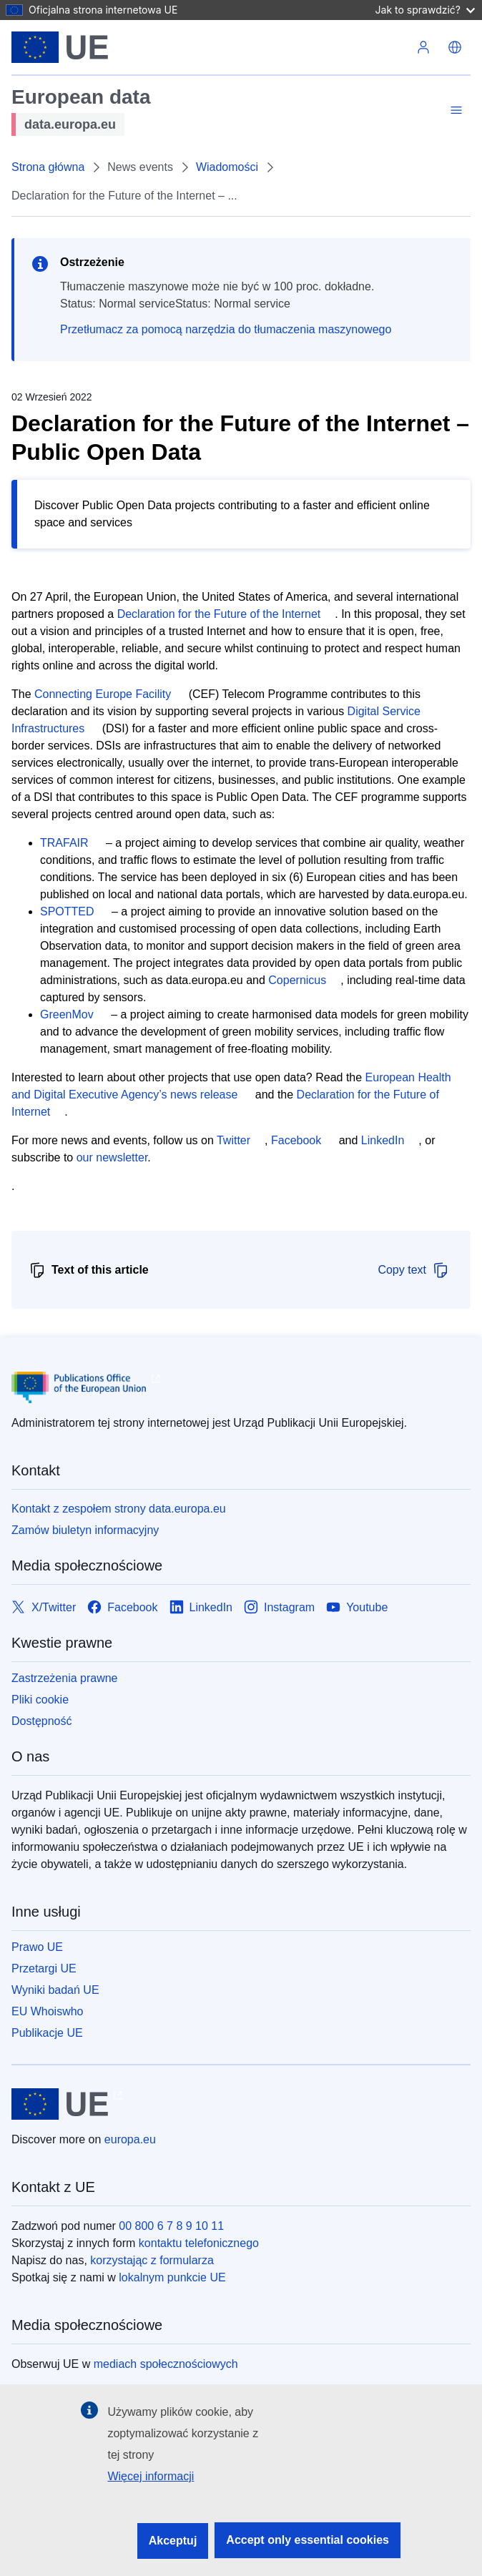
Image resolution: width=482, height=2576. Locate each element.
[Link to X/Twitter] (43, 1607)
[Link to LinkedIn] (201, 1607)
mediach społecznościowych (166, 2364)
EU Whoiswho (47, 2011)
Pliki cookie (40, 1699)
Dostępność (41, 1721)
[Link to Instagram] (279, 1607)
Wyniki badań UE (55, 1990)
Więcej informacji (150, 2476)
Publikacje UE (47, 2033)
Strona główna (47, 167)
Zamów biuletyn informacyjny (85, 1530)
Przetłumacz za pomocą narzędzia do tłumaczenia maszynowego (225, 329)
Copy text (413, 1270)
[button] (455, 47)
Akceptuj (173, 2541)
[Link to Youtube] (357, 1607)
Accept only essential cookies (307, 2540)
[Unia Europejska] (59, 47)
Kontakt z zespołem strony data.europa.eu (118, 1509)
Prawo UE (37, 1947)
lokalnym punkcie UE (172, 2277)
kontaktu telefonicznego (199, 2243)
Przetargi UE (44, 1968)
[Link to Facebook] (122, 1607)
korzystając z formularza (152, 2260)
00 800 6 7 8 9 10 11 (171, 2226)
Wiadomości (227, 167)
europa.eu (130, 2139)
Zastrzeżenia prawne (64, 1678)
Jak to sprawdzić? (425, 10)
